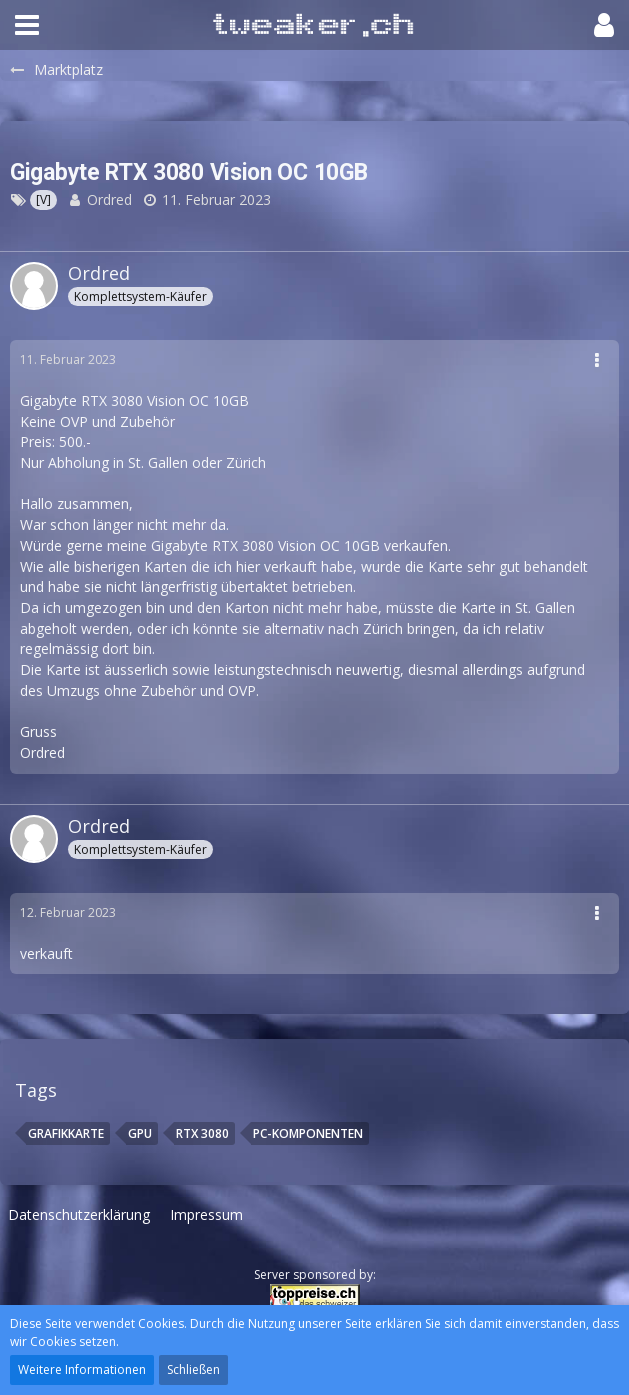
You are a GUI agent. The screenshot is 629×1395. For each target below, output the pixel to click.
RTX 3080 (202, 1133)
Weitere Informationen (82, 1369)
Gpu (140, 1133)
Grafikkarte (66, 1133)
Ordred (109, 199)
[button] (27, 25)
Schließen (193, 1369)
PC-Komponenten (308, 1133)
